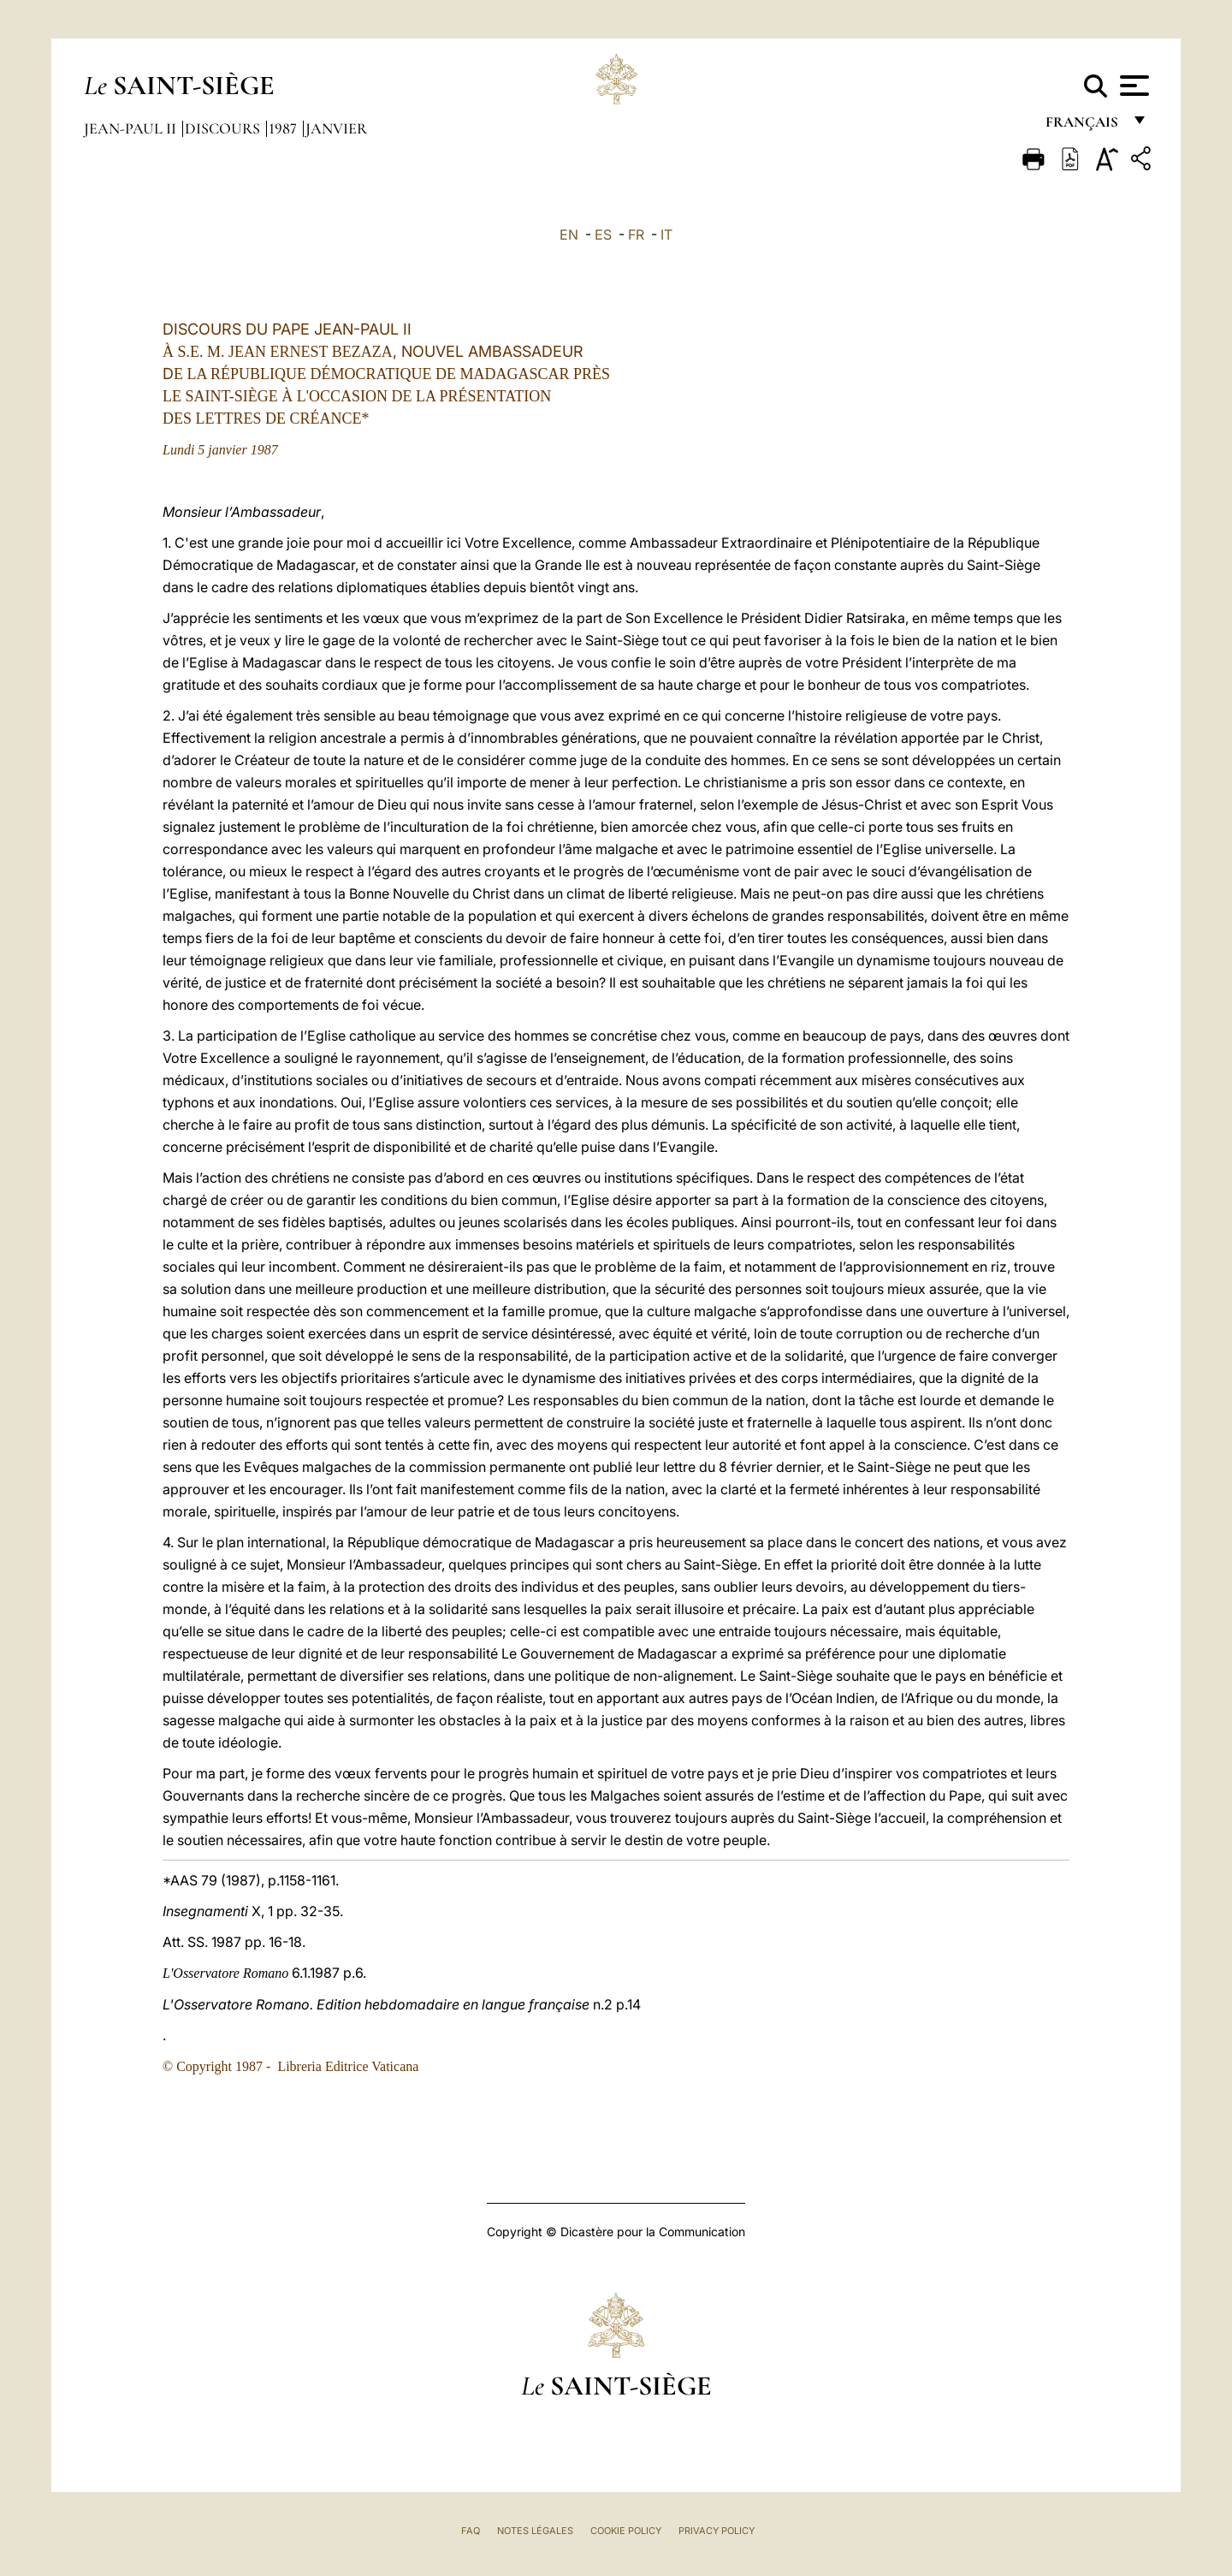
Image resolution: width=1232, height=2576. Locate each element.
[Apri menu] (1132, 85)
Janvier (336, 128)
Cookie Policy (625, 2531)
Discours (224, 128)
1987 (284, 128)
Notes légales (535, 2531)
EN (569, 234)
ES (603, 234)
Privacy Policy (716, 2531)
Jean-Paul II (132, 128)
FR (636, 234)
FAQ (470, 2531)
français (1083, 126)
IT (666, 234)
